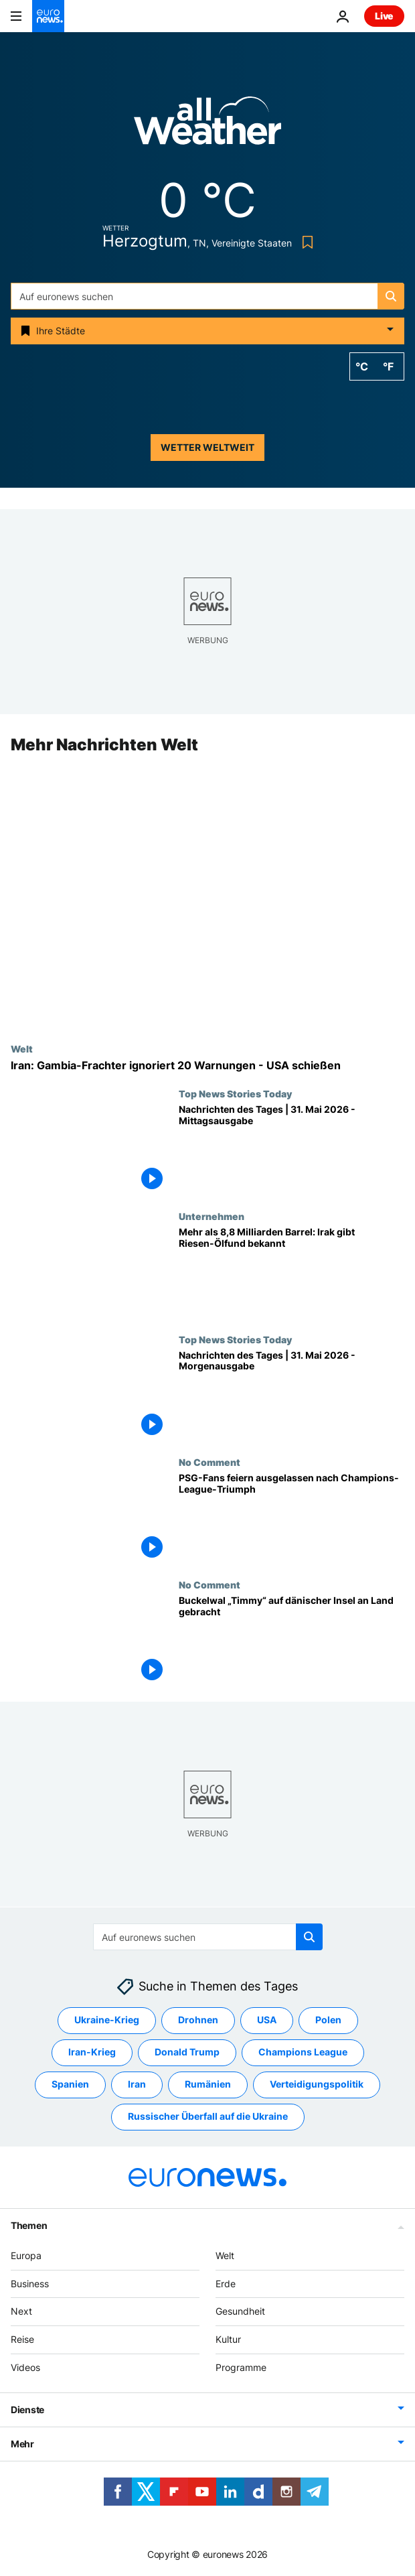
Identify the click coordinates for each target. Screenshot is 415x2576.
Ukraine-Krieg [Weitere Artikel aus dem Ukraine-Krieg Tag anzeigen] (106, 2019)
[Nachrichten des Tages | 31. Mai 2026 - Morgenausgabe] (291, 1395)
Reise (22, 2339)
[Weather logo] (207, 125)
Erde (226, 2283)
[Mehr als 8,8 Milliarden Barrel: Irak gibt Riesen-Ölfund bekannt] (291, 1272)
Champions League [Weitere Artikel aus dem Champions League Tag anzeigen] (302, 2051)
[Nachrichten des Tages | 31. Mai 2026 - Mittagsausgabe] (291, 1149)
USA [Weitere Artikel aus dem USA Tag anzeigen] (266, 2019)
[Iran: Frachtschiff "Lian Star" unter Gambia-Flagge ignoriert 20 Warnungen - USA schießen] (207, 1065)
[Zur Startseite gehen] (48, 16)
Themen (29, 2224)
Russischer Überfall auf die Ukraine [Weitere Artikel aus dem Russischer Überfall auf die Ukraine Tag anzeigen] (208, 2116)
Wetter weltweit (207, 447)
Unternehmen (211, 1216)
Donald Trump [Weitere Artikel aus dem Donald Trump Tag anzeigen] (187, 2051)
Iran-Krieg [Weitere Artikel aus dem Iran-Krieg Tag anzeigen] (92, 2051)
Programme (241, 2367)
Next (21, 2311)
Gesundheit (240, 2311)
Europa (26, 2254)
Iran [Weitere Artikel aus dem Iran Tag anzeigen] (137, 2084)
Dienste (27, 2409)
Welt (22, 1048)
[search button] (391, 296)
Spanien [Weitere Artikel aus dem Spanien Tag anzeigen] (70, 2084)
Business (30, 2283)
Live (384, 15)
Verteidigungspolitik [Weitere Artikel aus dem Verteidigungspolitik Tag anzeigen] (316, 2084)
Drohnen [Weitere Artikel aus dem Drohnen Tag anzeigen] (198, 2019)
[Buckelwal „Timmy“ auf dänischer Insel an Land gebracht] (291, 1640)
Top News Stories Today (235, 1093)
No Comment (209, 1461)
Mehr (22, 2443)
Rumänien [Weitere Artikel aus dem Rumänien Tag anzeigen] (208, 2084)
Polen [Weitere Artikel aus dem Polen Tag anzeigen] (328, 2019)
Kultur (228, 2339)
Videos (25, 2367)
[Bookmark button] (305, 242)
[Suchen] (207, 296)
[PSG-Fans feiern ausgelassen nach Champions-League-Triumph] (291, 1518)
